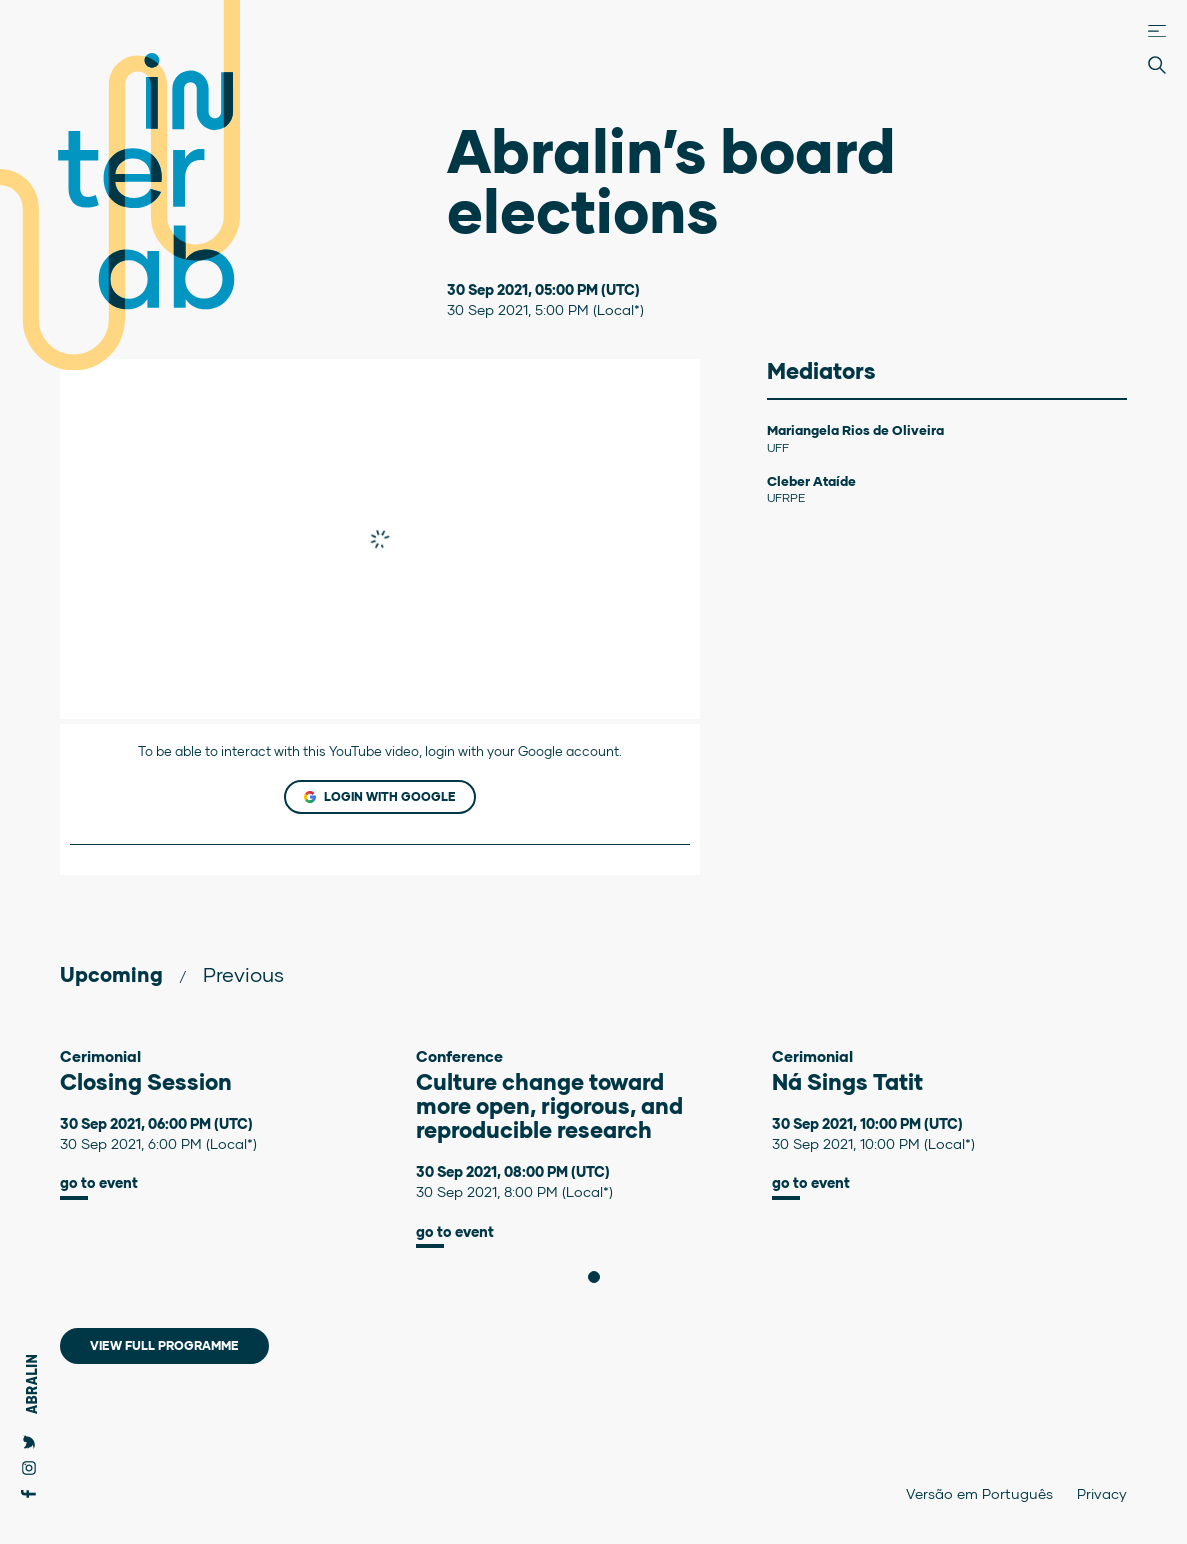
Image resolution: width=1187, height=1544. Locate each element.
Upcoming (111, 974)
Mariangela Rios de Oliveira (855, 430)
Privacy (1102, 1493)
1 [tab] (599, 1277)
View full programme (164, 1345)
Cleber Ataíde (811, 481)
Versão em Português (979, 1493)
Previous (243, 974)
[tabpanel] (238, 1123)
